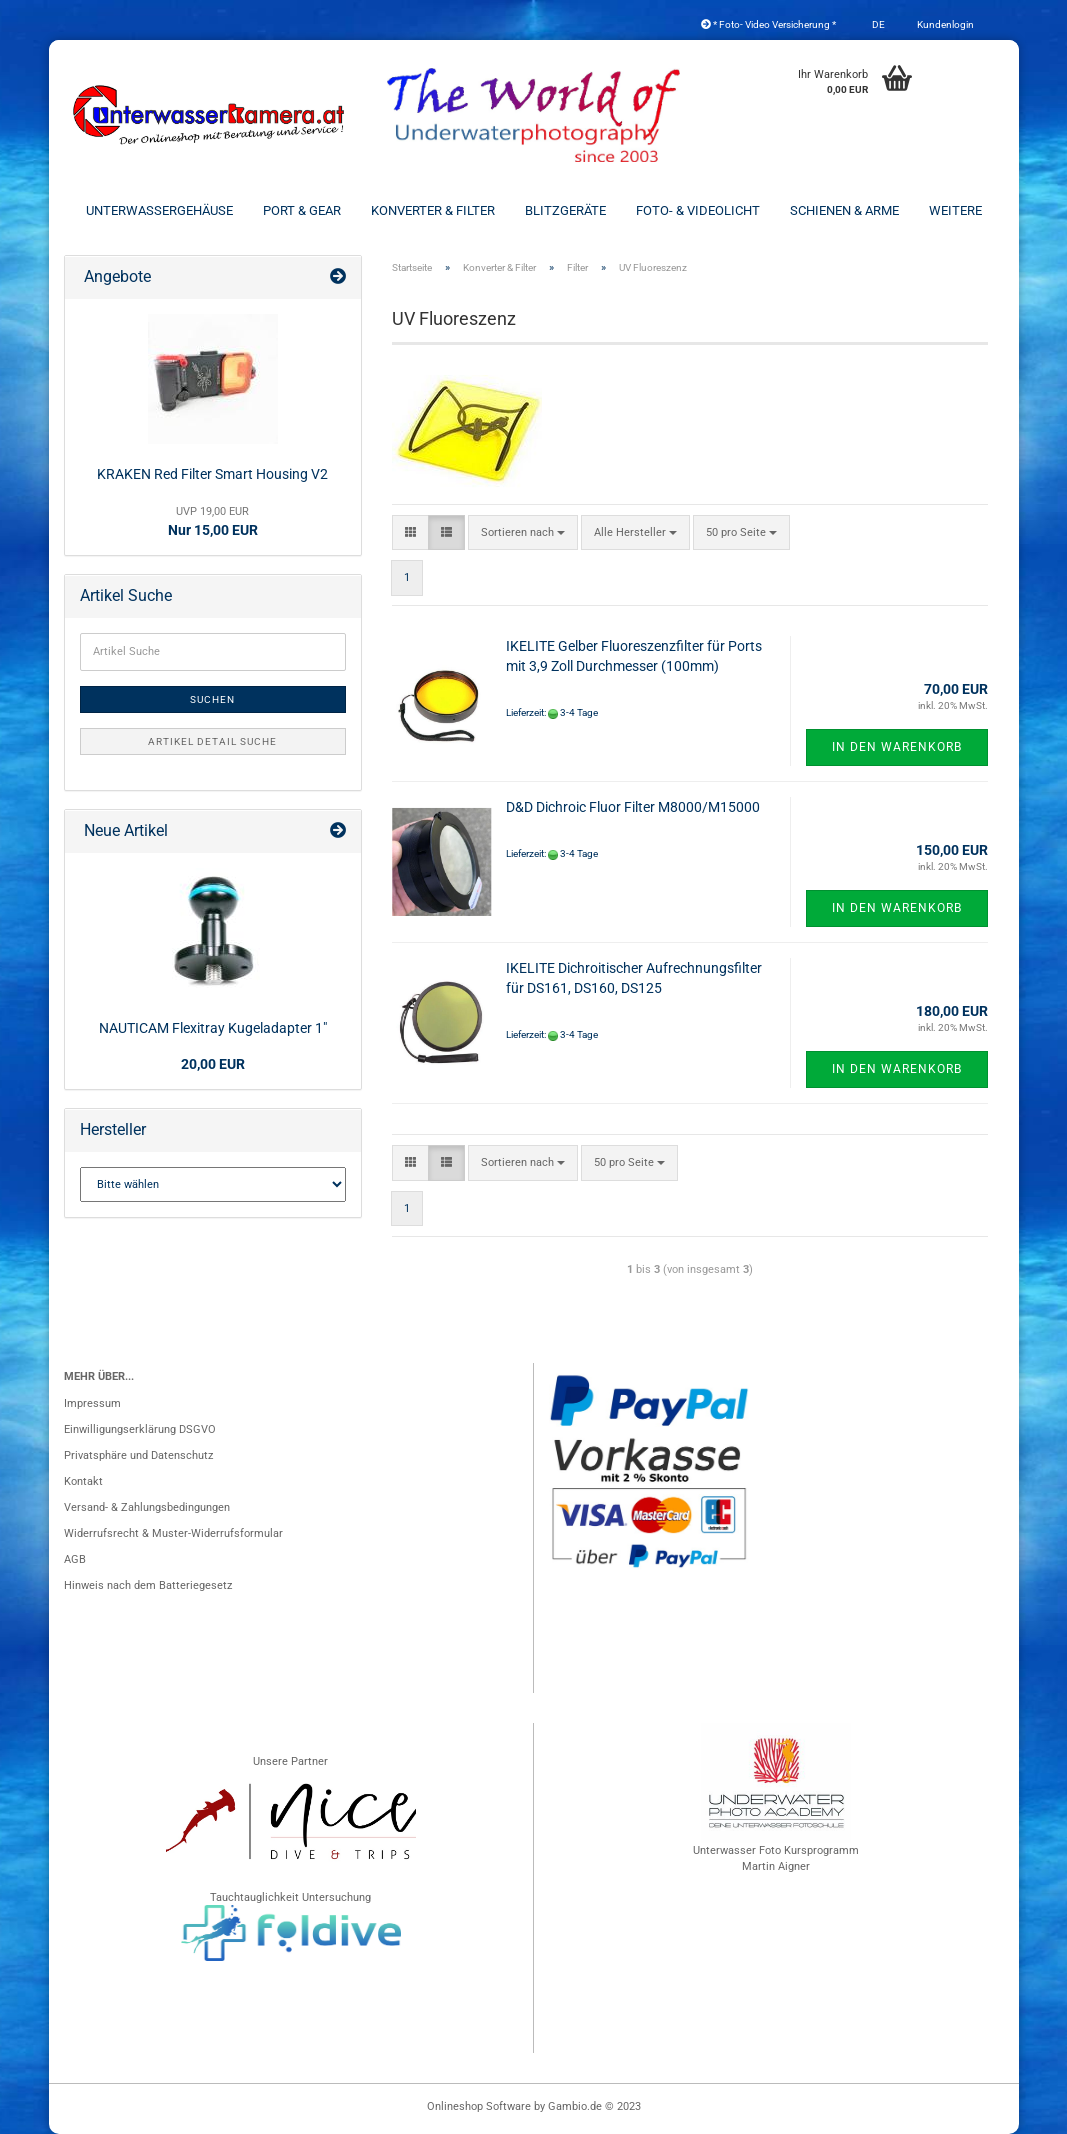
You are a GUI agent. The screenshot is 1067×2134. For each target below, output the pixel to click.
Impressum (92, 1403)
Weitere (955, 210)
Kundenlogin (944, 24)
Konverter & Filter (433, 210)
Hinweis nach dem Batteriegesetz (148, 1585)
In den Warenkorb (897, 747)
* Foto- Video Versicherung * (768, 24)
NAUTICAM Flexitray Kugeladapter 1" (213, 1028)
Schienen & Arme (844, 210)
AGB (75, 1559)
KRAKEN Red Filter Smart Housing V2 (212, 474)
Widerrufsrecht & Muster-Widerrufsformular (173, 1533)
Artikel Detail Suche (212, 741)
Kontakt (83, 1481)
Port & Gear (302, 210)
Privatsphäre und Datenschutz (138, 1455)
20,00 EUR (213, 1064)
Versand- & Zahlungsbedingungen (147, 1507)
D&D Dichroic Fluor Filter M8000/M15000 (633, 807)
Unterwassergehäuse (159, 210)
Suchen (212, 699)
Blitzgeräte (565, 210)
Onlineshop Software (479, 2106)
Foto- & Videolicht (698, 210)
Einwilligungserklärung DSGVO (140, 1429)
